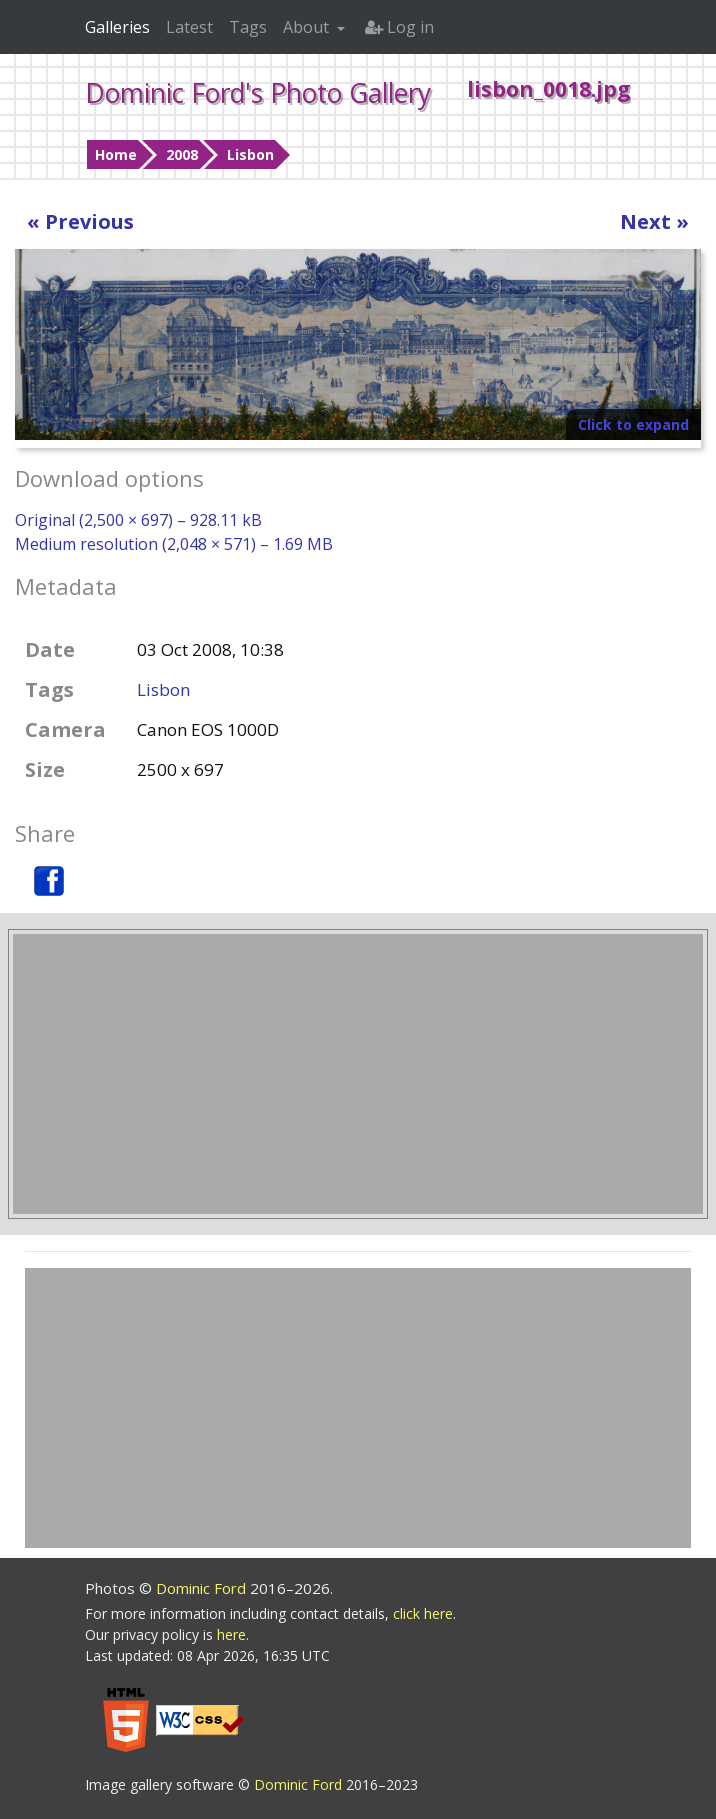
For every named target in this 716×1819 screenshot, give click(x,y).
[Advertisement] (358, 1074)
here (231, 1634)
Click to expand (633, 424)
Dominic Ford (203, 1588)
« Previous (80, 221)
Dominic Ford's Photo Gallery (258, 93)
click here (423, 1613)
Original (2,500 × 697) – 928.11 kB (138, 520)
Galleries (117, 27)
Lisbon (250, 154)
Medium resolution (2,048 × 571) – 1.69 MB (174, 544)
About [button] (308, 27)
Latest (189, 27)
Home (116, 154)
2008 (182, 154)
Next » (654, 221)
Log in (399, 27)
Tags (248, 27)
